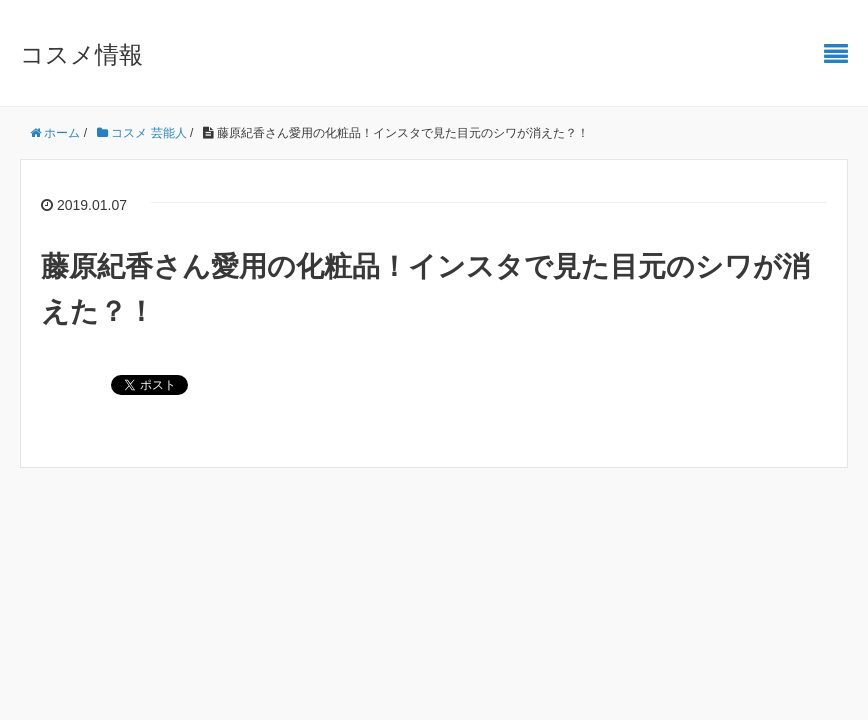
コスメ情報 (81, 54)
